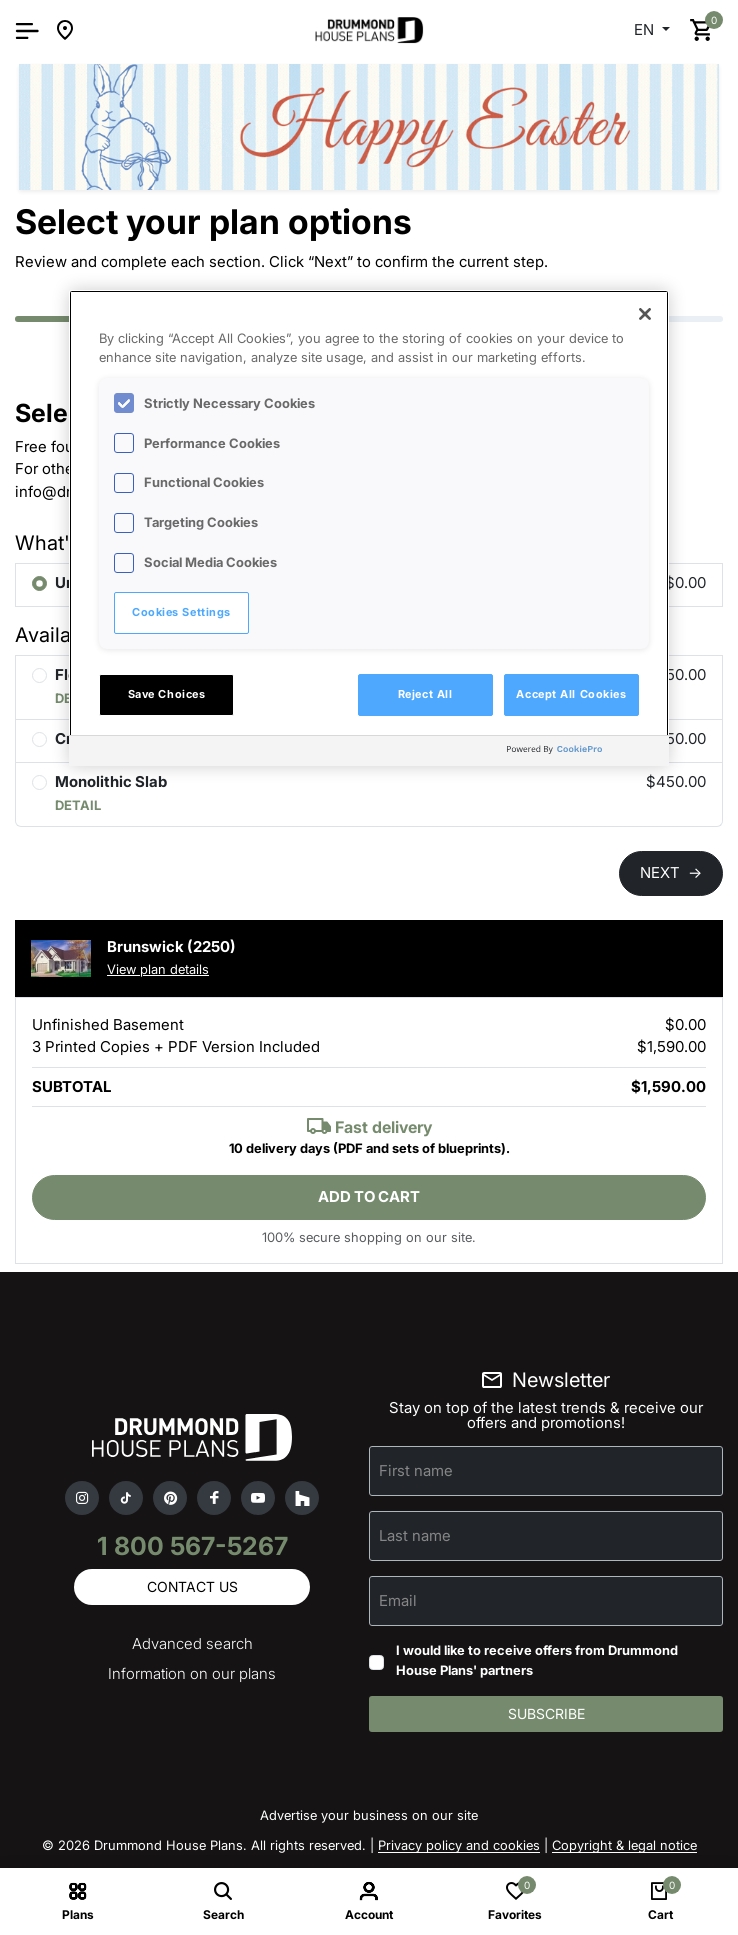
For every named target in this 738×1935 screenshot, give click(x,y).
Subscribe (546, 1713)
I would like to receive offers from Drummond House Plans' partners (537, 1660)
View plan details (158, 969)
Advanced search (192, 1643)
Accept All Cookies (571, 694)
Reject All (425, 694)
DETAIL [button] (78, 805)
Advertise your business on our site (369, 1815)
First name (416, 1470)
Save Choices (167, 694)
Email (398, 1600)
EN (646, 29)
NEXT (671, 872)
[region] (369, 528)
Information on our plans (192, 1673)
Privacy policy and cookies (459, 1845)
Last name (415, 1535)
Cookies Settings (181, 612)
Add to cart (369, 1196)
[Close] (645, 314)
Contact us (192, 1586)
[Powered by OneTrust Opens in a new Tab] (583, 753)
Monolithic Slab (111, 781)
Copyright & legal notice (624, 1845)
